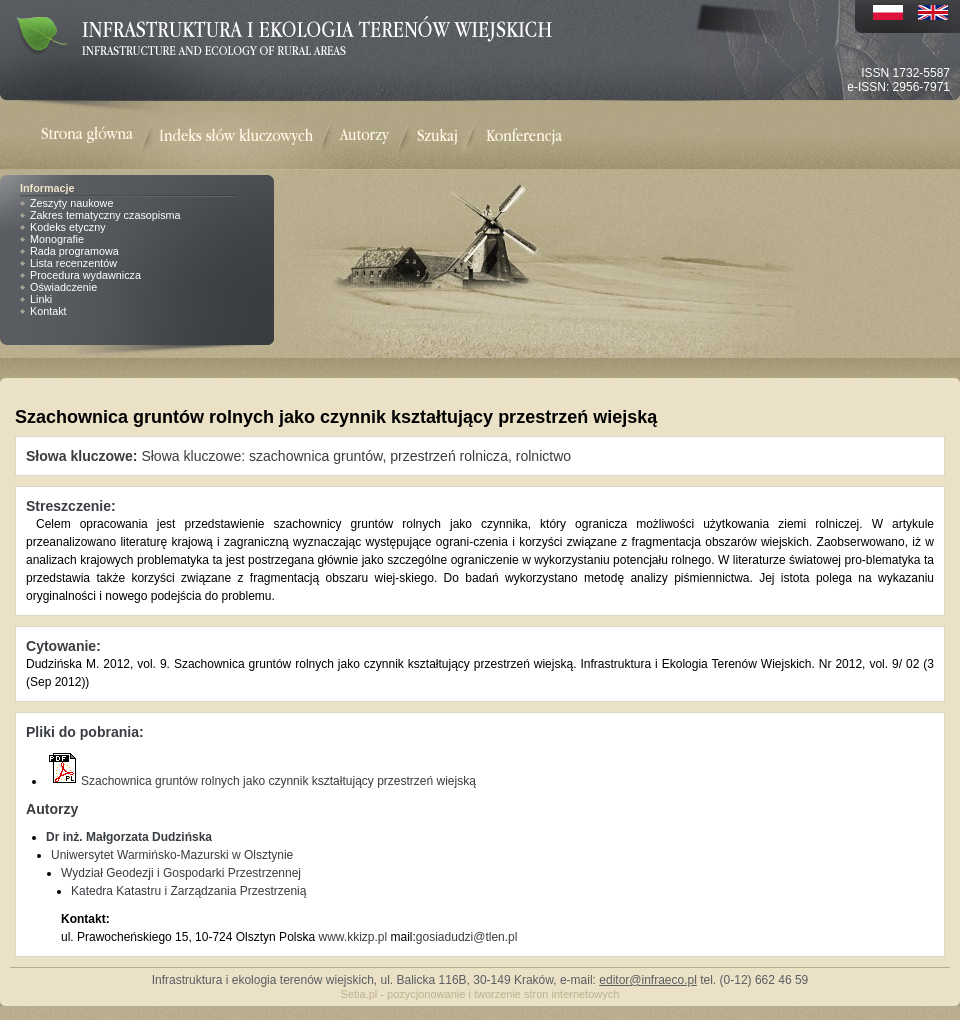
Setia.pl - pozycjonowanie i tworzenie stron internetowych (480, 994)
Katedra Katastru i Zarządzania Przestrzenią (188, 891)
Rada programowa (74, 251)
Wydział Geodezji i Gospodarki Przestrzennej (181, 873)
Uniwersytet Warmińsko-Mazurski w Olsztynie (172, 855)
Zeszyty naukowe (71, 203)
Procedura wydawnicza (85, 275)
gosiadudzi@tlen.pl (467, 937)
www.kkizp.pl (352, 937)
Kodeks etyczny (68, 227)
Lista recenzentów (73, 263)
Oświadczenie (63, 287)
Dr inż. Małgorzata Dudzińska (129, 837)
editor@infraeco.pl (648, 980)
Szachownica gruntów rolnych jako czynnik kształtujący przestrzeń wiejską (261, 781)
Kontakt (48, 311)
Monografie (57, 239)
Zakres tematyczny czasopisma (105, 215)
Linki (41, 299)
